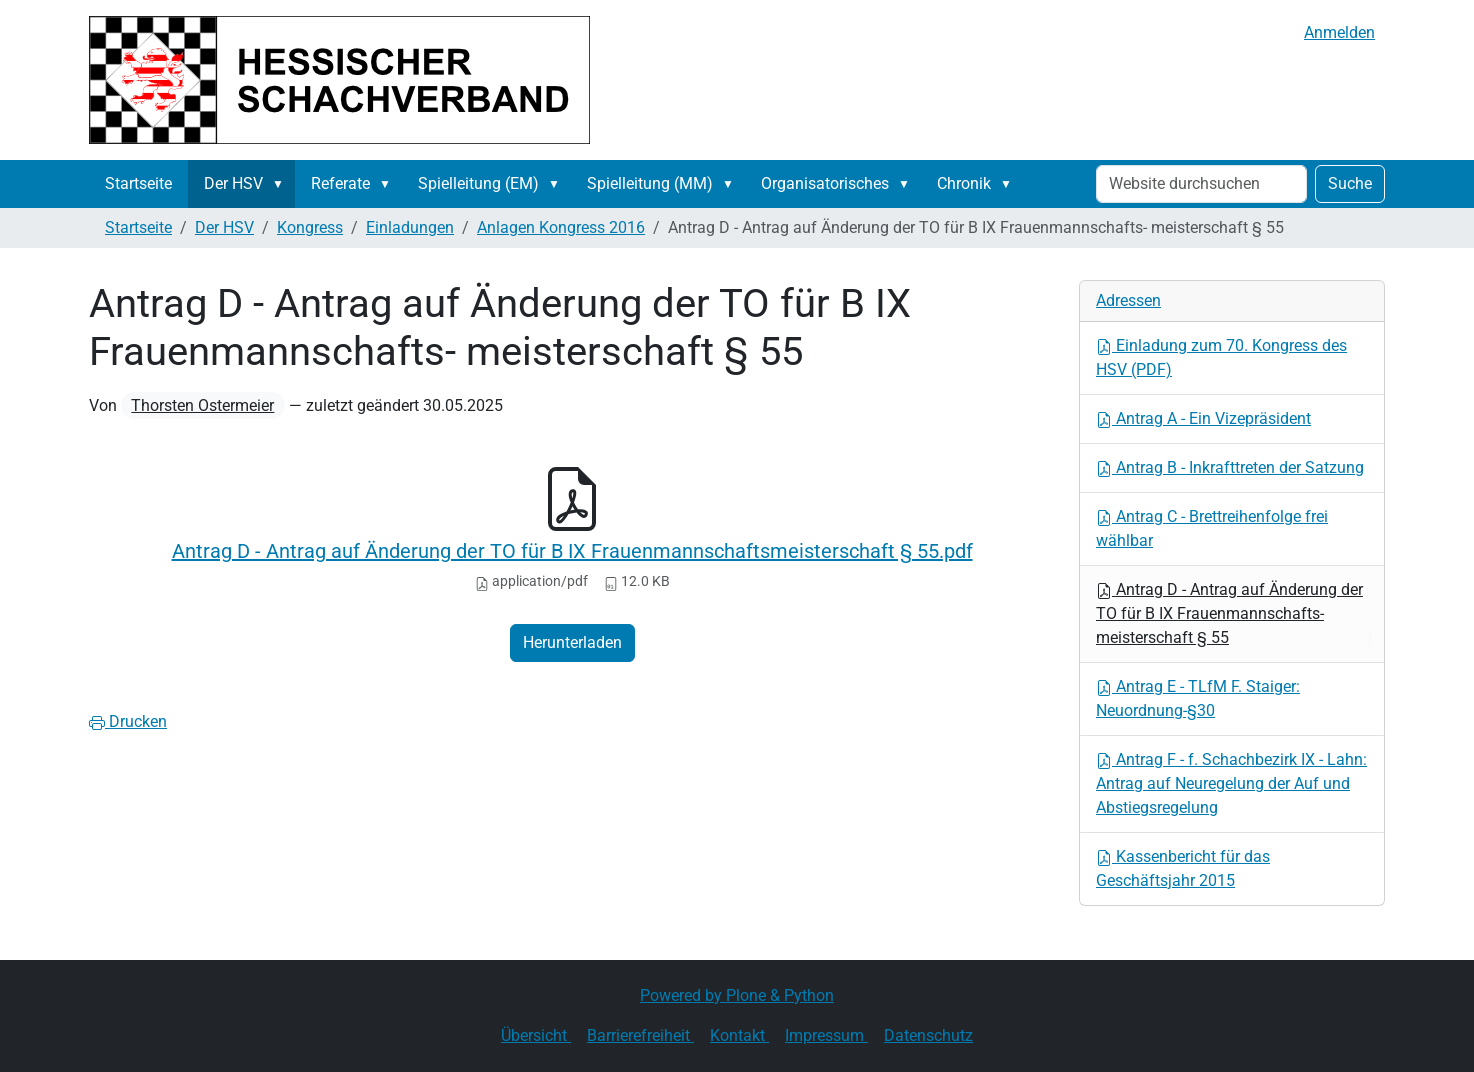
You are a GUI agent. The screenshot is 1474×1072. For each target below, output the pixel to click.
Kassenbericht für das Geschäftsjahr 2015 (1183, 868)
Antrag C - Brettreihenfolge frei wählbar (1212, 528)
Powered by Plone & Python (737, 995)
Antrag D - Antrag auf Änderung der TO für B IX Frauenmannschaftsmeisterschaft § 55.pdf (572, 551)
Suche (1350, 183)
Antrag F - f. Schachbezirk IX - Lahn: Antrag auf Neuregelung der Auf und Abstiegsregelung (1231, 783)
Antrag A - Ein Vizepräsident (1203, 418)
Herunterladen (572, 642)
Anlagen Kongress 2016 (561, 227)
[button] (282, 184)
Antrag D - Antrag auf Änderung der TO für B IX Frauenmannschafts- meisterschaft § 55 (1229, 613)
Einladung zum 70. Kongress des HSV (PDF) (1221, 357)
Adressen (1128, 300)
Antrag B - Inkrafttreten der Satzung (1230, 467)
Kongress (310, 227)
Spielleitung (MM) (650, 183)
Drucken (128, 721)
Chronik (964, 183)
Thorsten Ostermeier (202, 405)
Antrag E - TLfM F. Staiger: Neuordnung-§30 (1198, 698)
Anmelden (1339, 32)
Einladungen (410, 227)
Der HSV (233, 183)
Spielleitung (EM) (478, 183)
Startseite (138, 183)
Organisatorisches (825, 183)
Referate (340, 183)
